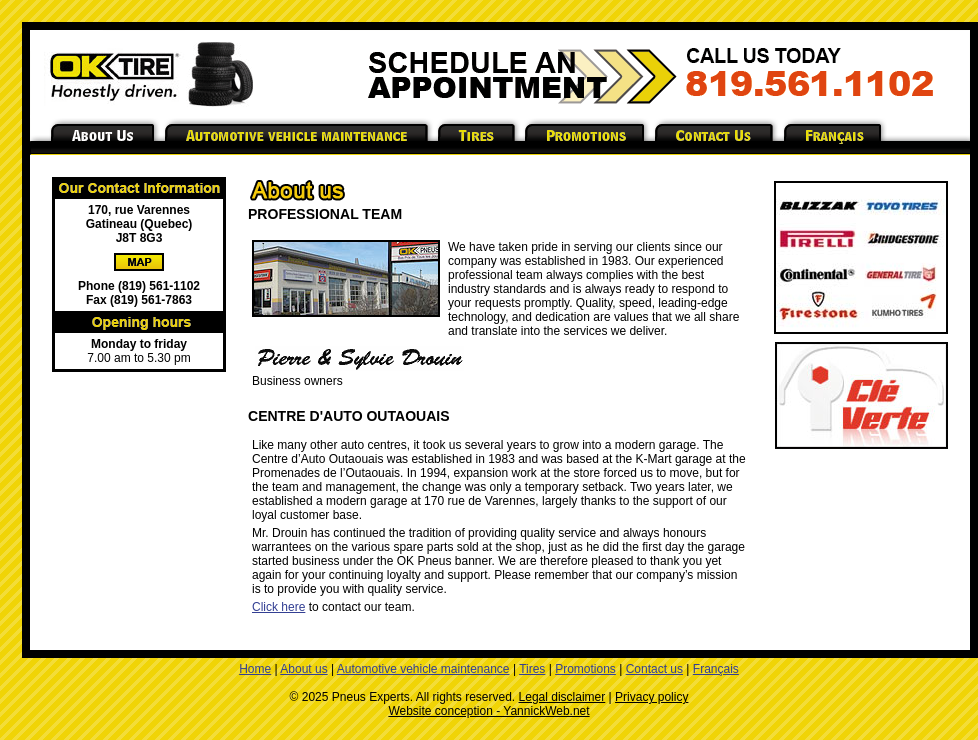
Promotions (585, 669)
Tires (532, 669)
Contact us (654, 669)
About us (303, 669)
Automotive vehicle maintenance (423, 669)
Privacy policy (651, 697)
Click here (278, 607)
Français (716, 669)
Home (255, 669)
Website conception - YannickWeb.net (488, 711)
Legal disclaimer (562, 697)
